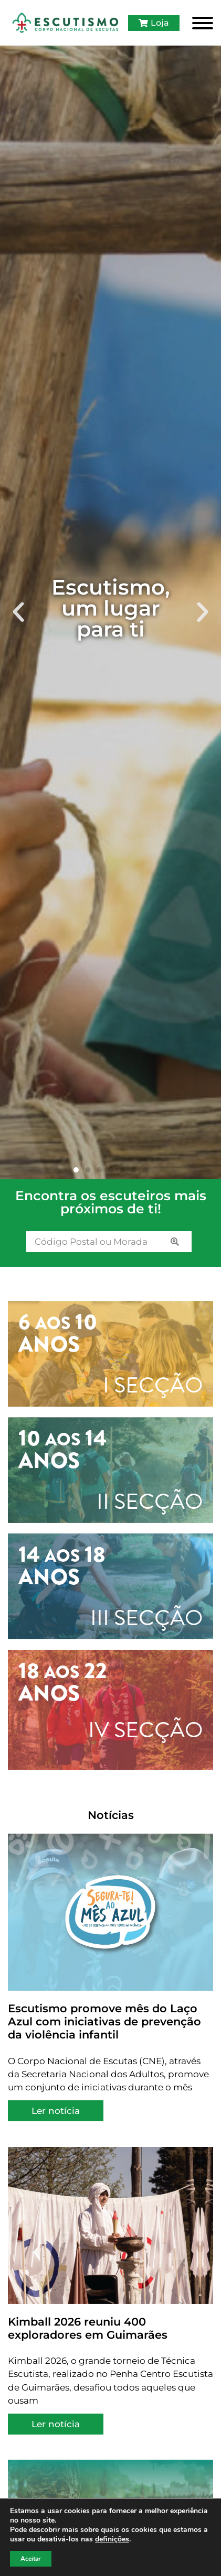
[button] (18, 612)
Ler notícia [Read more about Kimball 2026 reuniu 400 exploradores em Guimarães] (55, 2424)
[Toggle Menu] (202, 23)
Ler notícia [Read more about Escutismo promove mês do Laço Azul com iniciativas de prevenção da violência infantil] (55, 2111)
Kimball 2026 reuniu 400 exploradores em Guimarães (87, 2328)
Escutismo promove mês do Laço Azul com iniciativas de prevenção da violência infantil (104, 2022)
